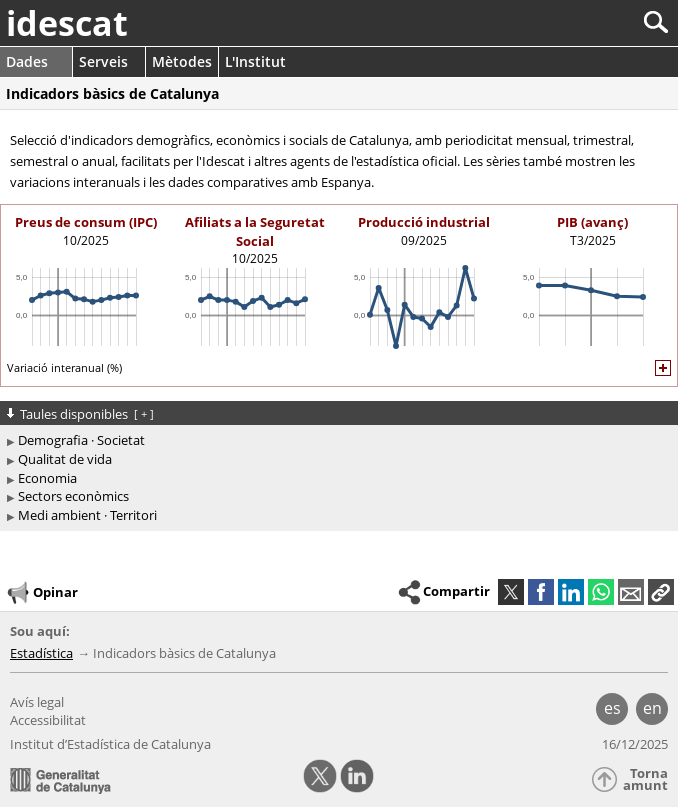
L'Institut (255, 61)
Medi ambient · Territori (87, 515)
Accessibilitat (48, 720)
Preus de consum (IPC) (86, 222)
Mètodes (182, 61)
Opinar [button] (41, 593)
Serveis (103, 61)
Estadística (41, 653)
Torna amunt (645, 779)
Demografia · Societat (81, 440)
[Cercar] (589, 22)
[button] (661, 592)
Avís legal (37, 702)
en (652, 708)
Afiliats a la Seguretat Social (255, 231)
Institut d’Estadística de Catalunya (110, 744)
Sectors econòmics (73, 496)
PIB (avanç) (592, 222)
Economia (47, 478)
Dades (27, 61)
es (612, 708)
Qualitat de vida (65, 459)
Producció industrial (424, 222)
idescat (67, 23)
